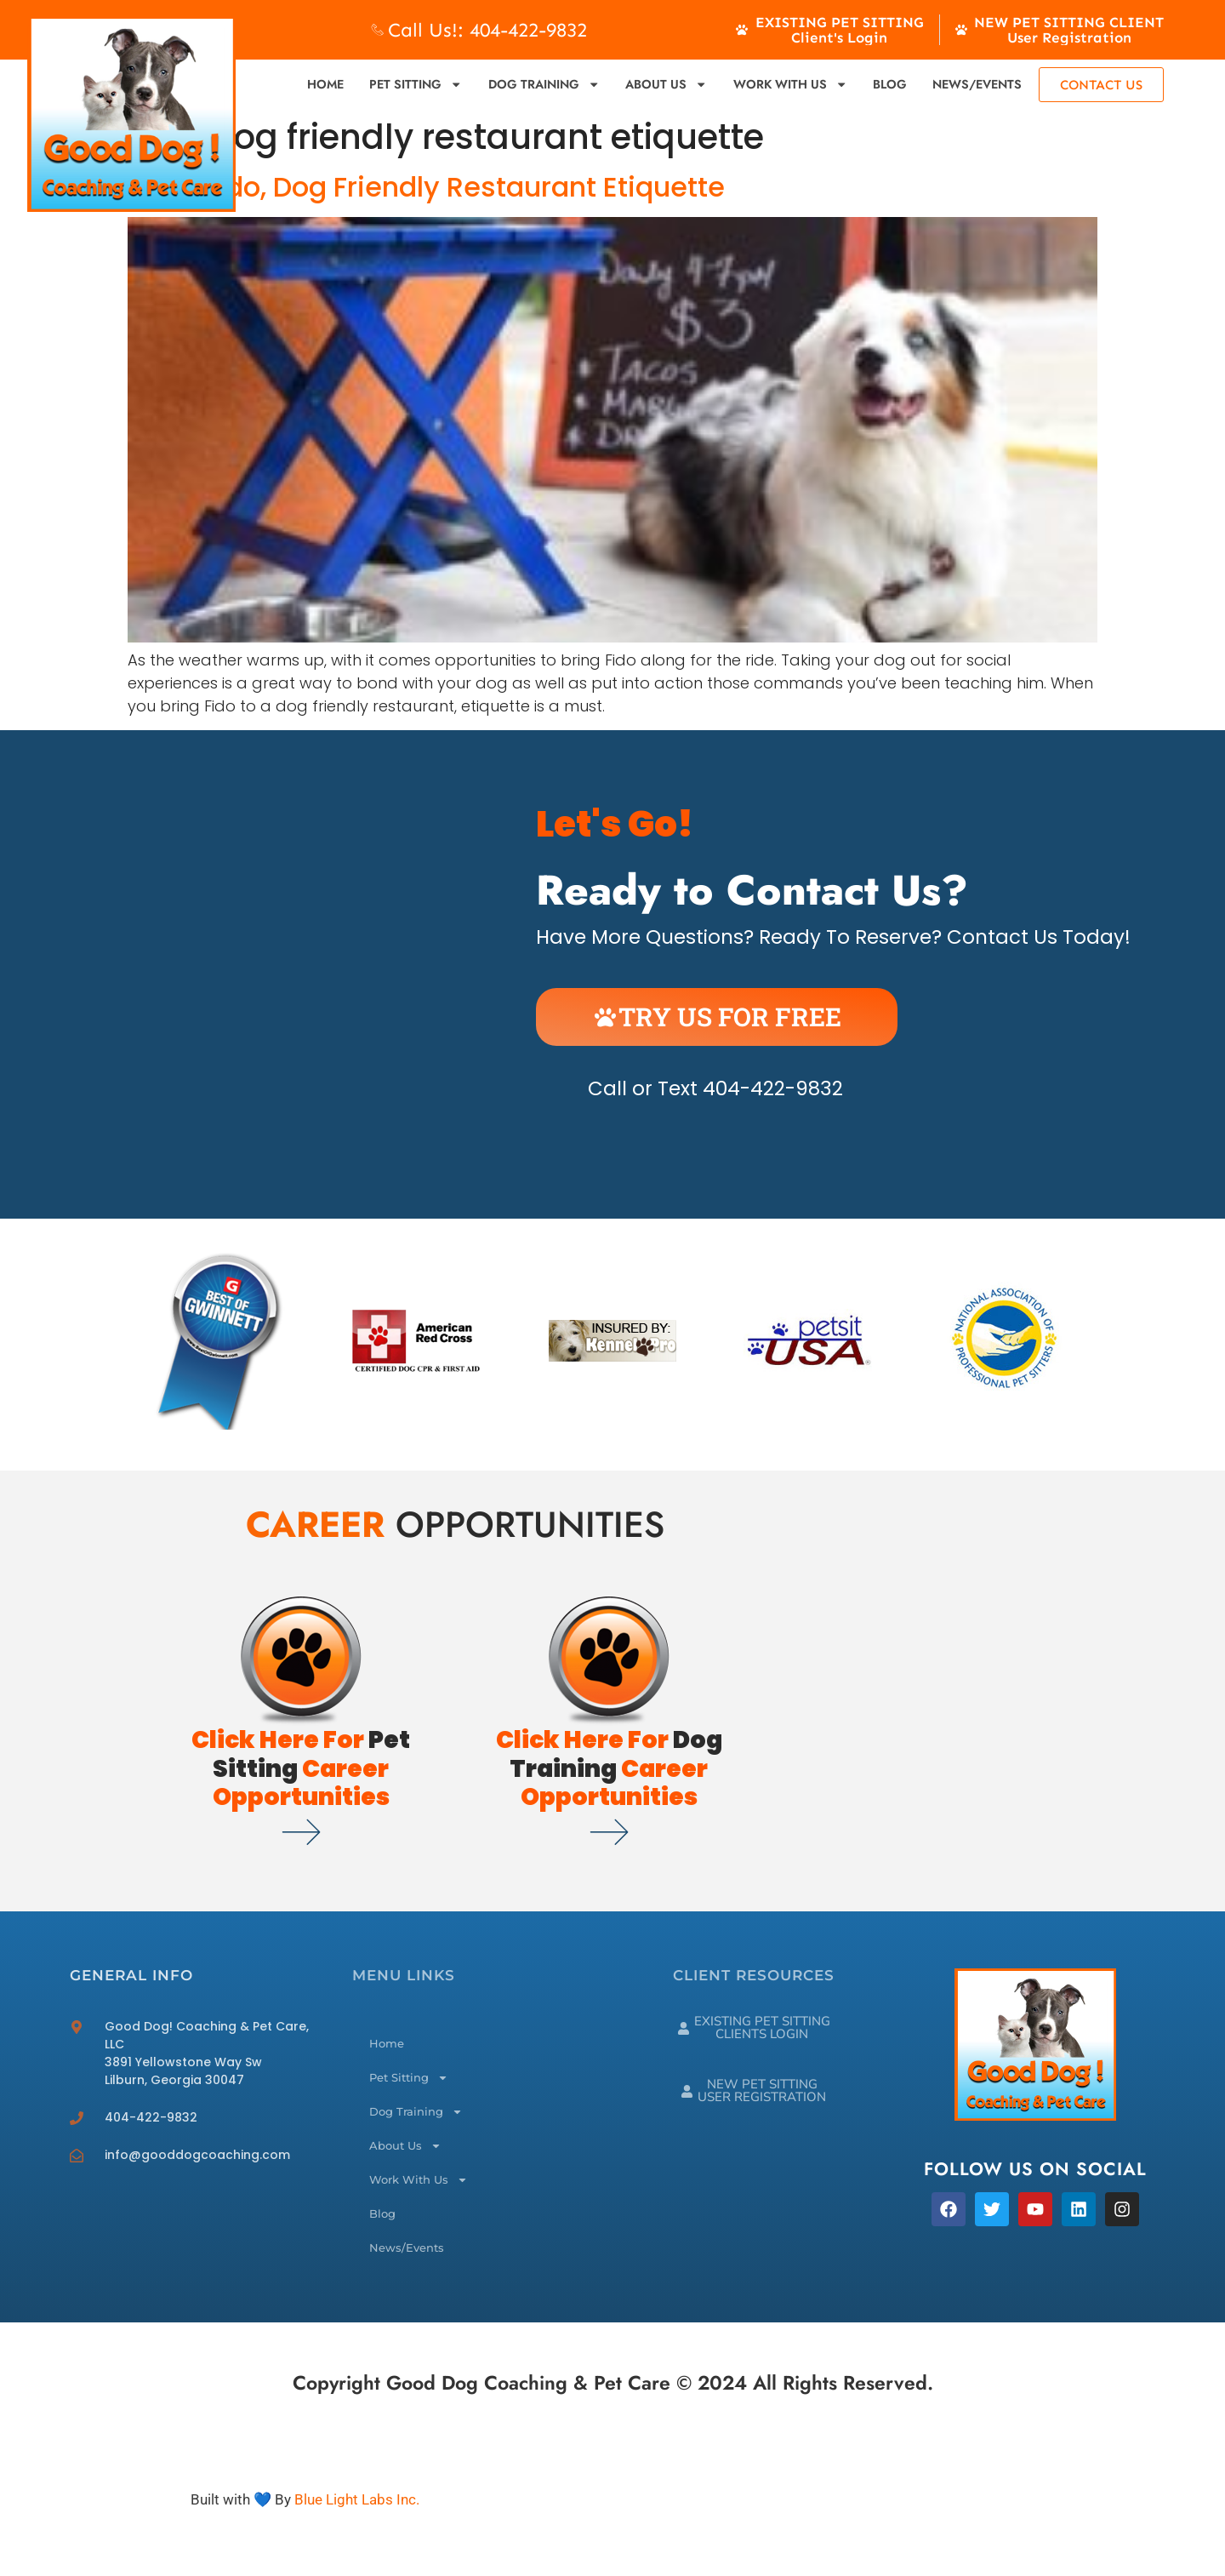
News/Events (977, 84)
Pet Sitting (415, 84)
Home (325, 84)
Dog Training (544, 84)
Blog (890, 84)
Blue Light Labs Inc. (356, 2499)
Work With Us (790, 84)
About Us (666, 84)
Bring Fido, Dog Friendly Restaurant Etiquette (426, 187)
